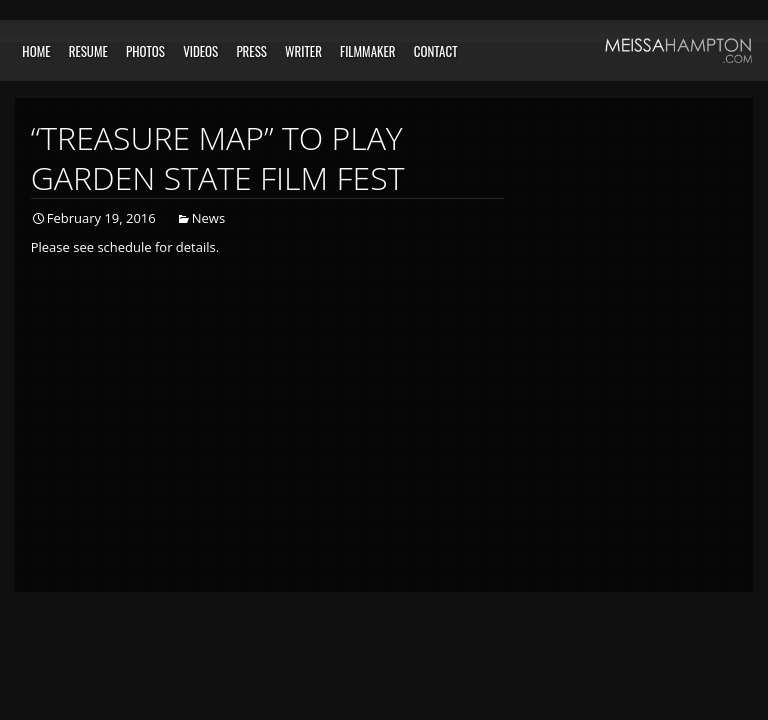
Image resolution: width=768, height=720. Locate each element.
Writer (303, 51)
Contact (436, 51)
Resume (88, 51)
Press (251, 51)
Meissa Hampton (678, 50)
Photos (145, 51)
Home (36, 51)
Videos (200, 51)
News (208, 218)
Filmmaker (368, 51)
